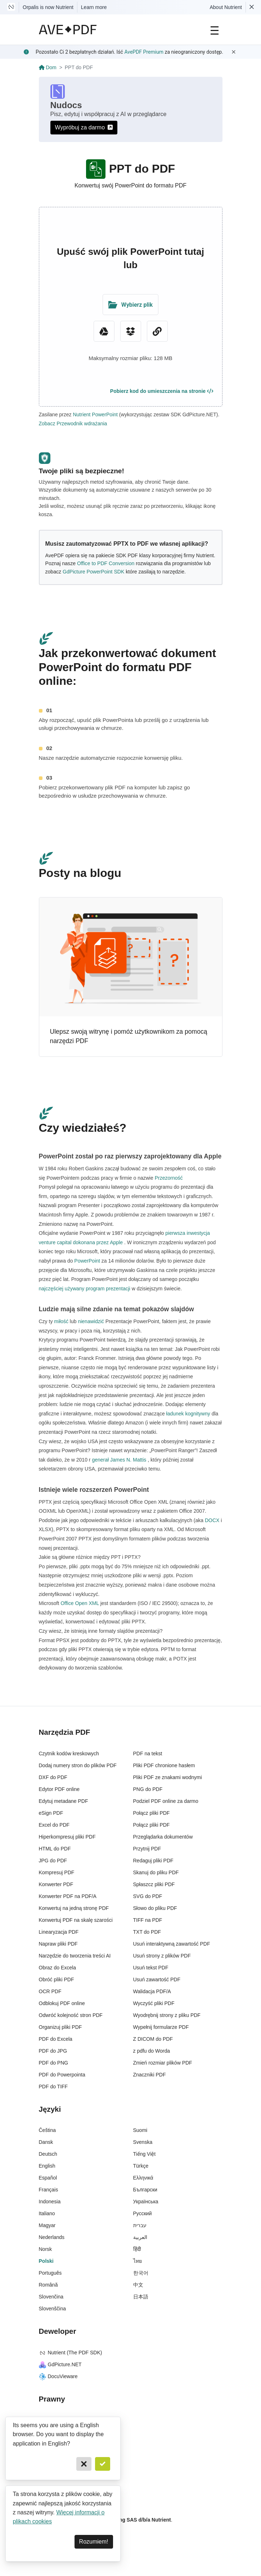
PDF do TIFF (53, 2086)
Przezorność (168, 1178)
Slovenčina (51, 2297)
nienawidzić (91, 1321)
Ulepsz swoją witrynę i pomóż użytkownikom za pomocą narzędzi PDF (128, 1036)
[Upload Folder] (130, 304)
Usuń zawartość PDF (156, 1979)
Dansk (46, 2142)
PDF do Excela (55, 2039)
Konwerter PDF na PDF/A (67, 1896)
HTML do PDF (55, 1849)
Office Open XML (79, 1603)
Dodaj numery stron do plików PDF (78, 1765)
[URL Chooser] (157, 331)
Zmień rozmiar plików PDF (162, 2063)
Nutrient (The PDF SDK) (70, 2352)
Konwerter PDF (56, 1884)
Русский (142, 2213)
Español (48, 2178)
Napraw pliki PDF (58, 1944)
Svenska (143, 2142)
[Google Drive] (104, 331)
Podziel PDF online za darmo (165, 1801)
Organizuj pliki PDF (60, 2027)
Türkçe (141, 2166)
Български (145, 2190)
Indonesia (50, 2201)
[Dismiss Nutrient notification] (251, 7)
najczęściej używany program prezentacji (85, 1288)
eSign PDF (51, 1813)
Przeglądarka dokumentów (163, 1837)
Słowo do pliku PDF (155, 1908)
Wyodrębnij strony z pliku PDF (167, 2015)
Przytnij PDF (147, 1849)
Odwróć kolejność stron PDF (71, 2015)
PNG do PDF (148, 1789)
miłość (61, 1321)
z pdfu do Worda (151, 2051)
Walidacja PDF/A (152, 1991)
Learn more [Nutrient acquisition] (94, 7)
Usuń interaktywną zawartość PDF (171, 1944)
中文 (138, 2285)
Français (48, 2190)
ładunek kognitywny (188, 1413)
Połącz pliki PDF (151, 1813)
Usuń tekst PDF (150, 1967)
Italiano (47, 2213)
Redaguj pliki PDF (153, 1860)
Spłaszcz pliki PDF (154, 1884)
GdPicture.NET (60, 2364)
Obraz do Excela (57, 1967)
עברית (140, 2225)
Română (48, 2285)
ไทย (137, 2261)
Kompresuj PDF (57, 1872)
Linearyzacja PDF (59, 1932)
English (47, 2166)
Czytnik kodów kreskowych (69, 1753)
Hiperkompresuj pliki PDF (67, 1837)
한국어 (140, 2273)
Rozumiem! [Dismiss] (93, 2542)
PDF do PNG (53, 2063)
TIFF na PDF (147, 1920)
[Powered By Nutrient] (130, 2550)
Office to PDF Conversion (105, 563)
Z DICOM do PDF (153, 2039)
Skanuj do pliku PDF (156, 1872)
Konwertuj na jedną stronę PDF (74, 1908)
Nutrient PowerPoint (95, 414)
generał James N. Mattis (119, 1460)
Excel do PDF (54, 1825)
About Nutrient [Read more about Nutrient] (226, 7)
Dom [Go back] (48, 67)
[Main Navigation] (214, 29)
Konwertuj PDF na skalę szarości (76, 1920)
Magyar (47, 2225)
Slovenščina (52, 2308)
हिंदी (137, 2249)
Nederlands (52, 2237)
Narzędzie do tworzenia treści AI (75, 1956)
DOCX (212, 1520)
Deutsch (48, 2154)
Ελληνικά (143, 2178)
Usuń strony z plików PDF (162, 1956)
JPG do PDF (53, 1860)
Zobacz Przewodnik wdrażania (73, 423)
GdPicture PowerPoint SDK (93, 572)
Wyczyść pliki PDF (154, 2003)
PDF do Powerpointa (62, 2075)
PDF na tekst (147, 1753)
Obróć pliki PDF (56, 1979)
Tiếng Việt (144, 2154)
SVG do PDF (147, 1896)
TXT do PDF (147, 1932)
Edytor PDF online (59, 1789)
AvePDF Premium (143, 52)
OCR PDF (50, 1991)
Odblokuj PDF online (62, 2003)
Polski (46, 2261)
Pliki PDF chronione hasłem (164, 1765)
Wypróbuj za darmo (84, 127)
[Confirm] (102, 2464)
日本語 (140, 2297)
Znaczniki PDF (149, 2075)
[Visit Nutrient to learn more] (11, 7)
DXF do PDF (53, 1777)
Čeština (47, 2130)
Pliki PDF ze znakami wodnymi (167, 1777)
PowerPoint (87, 1261)
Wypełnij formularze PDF (161, 2027)
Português (50, 2273)
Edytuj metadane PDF (63, 1801)
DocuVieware (58, 2376)
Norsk (45, 2249)
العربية (140, 2237)
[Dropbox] (130, 331)
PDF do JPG (53, 2051)
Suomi (140, 2130)
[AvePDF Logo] (68, 29)
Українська (145, 2201)
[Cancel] (83, 2464)
